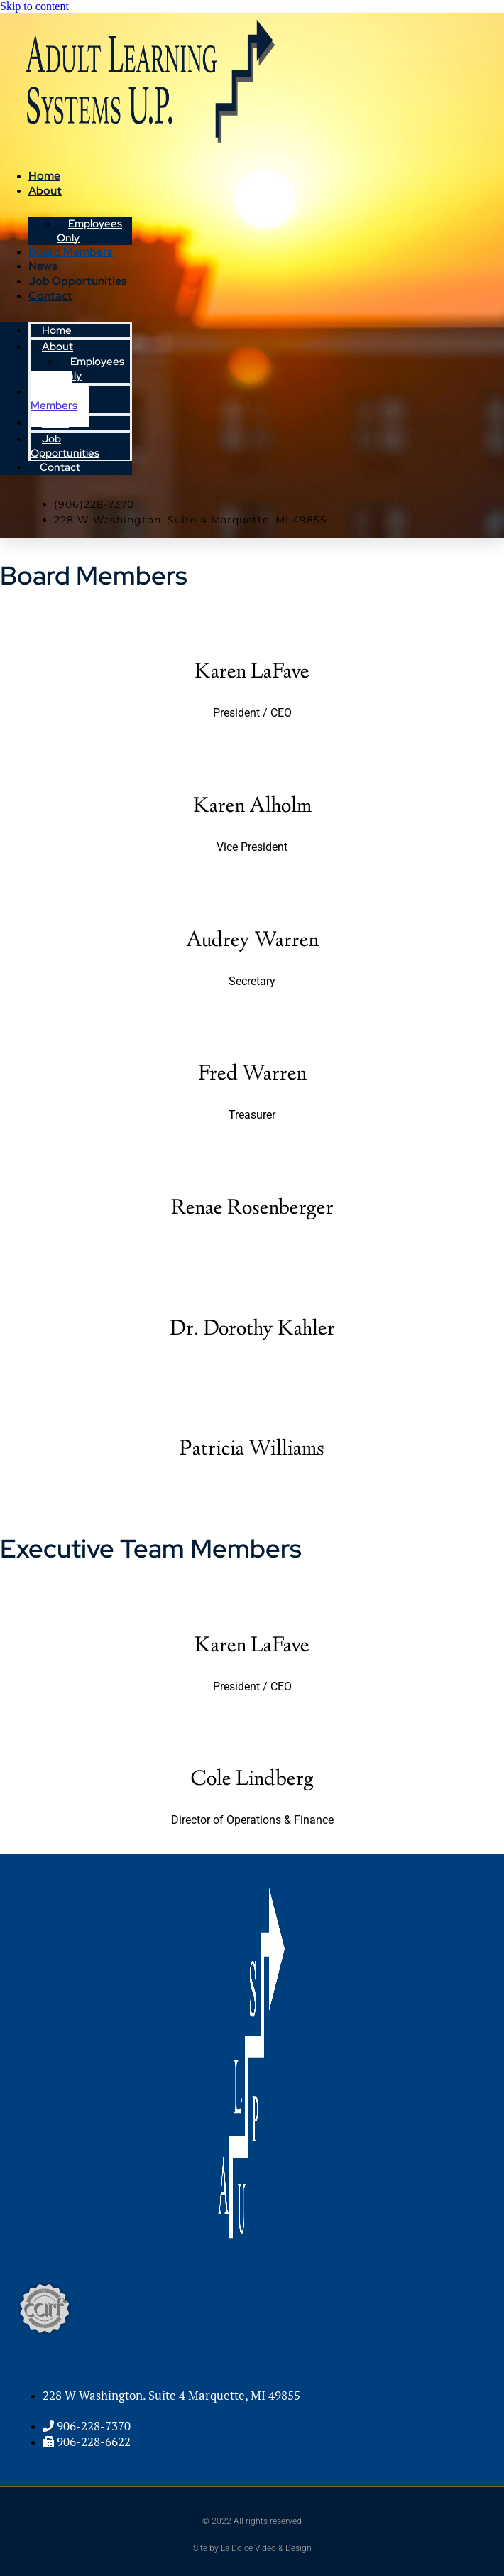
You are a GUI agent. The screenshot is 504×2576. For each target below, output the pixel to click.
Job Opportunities (77, 280)
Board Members (70, 251)
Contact (50, 295)
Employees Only (91, 368)
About (45, 190)
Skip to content (34, 6)
